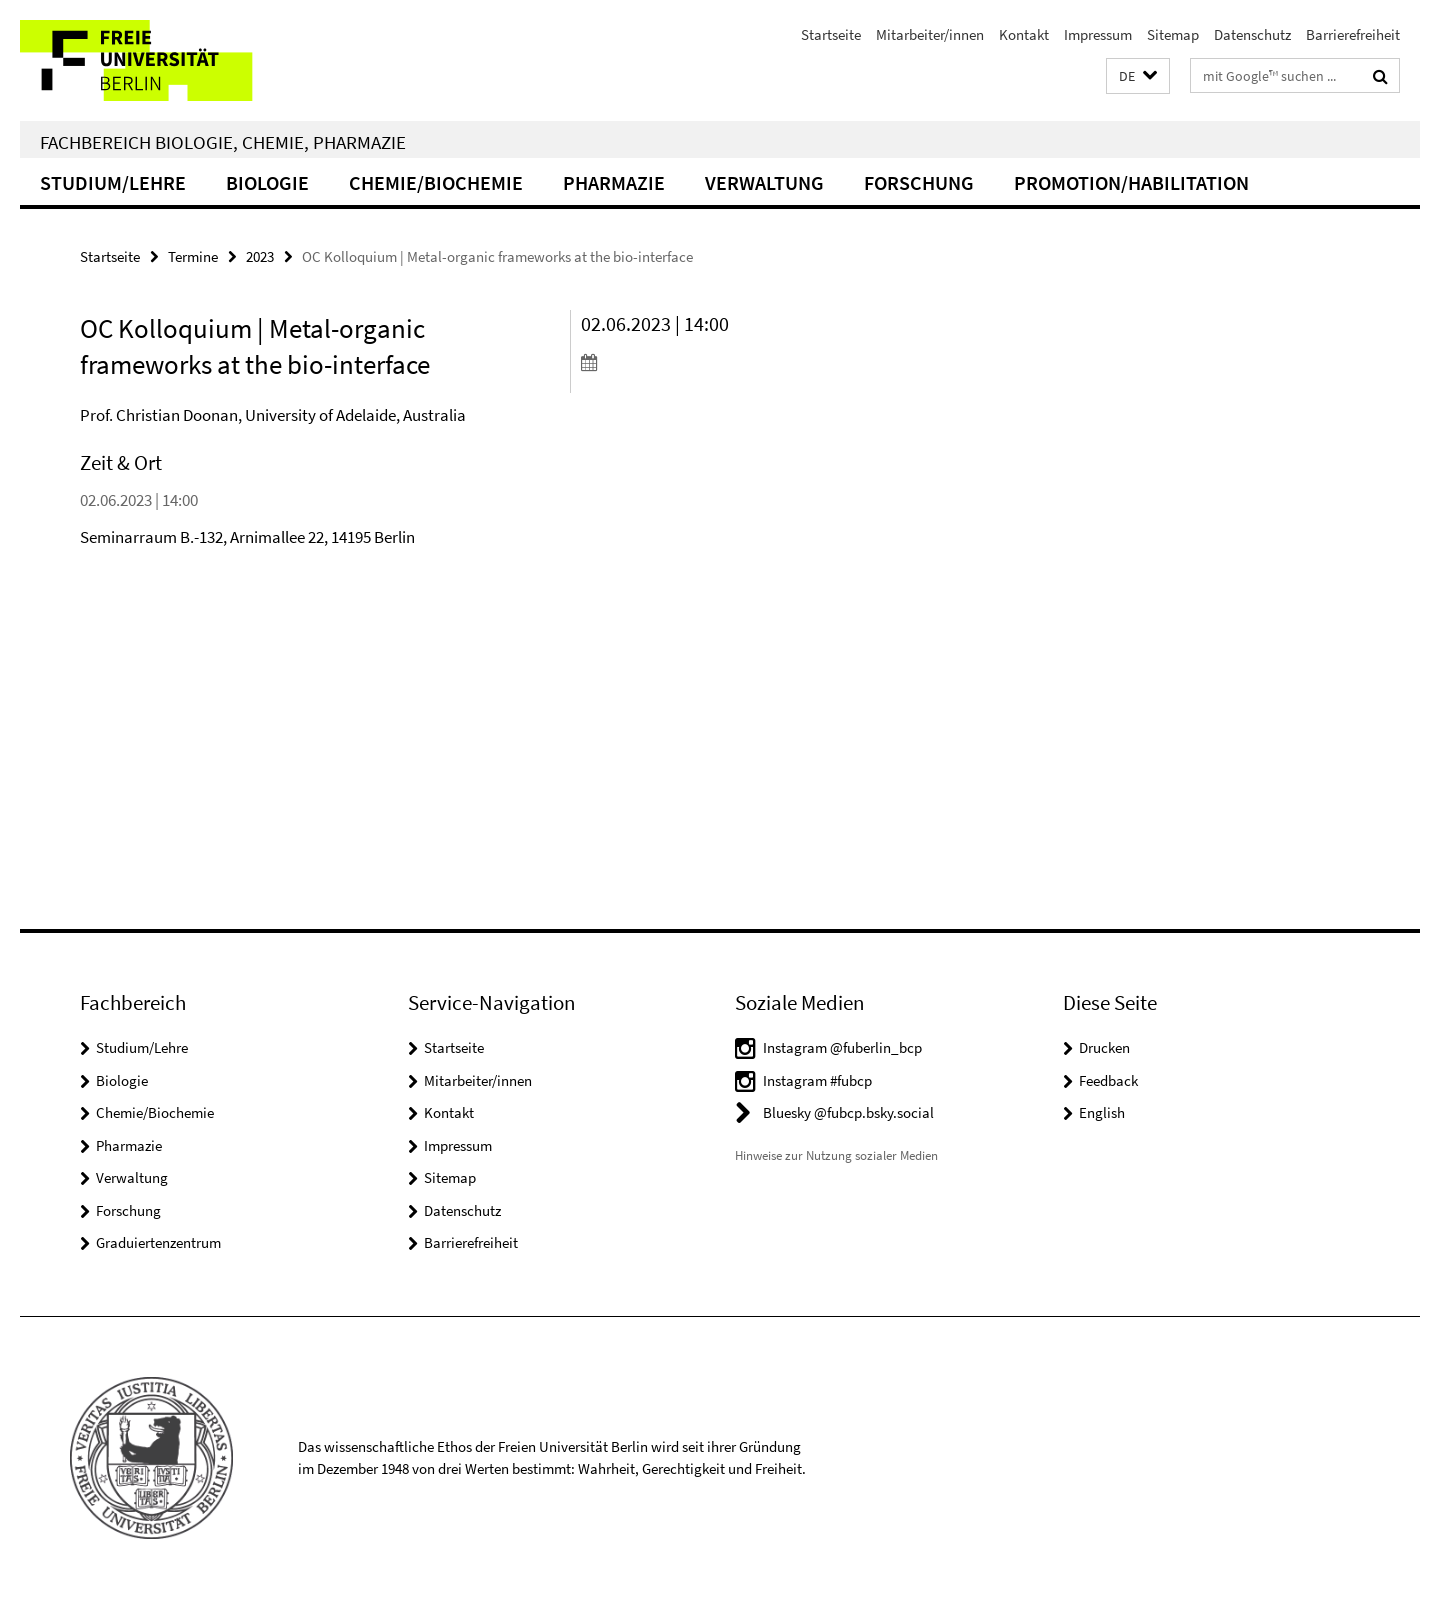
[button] (1138, 76)
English (1102, 1112)
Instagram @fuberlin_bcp (842, 1047)
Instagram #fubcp (817, 1080)
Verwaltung (764, 182)
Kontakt (1024, 34)
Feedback (1108, 1080)
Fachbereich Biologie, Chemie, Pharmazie (223, 142)
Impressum (1098, 34)
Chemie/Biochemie (436, 182)
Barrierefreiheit (1353, 34)
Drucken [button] (1104, 1047)
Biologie (267, 182)
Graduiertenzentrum (158, 1242)
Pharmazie (614, 182)
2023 (260, 256)
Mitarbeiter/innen (930, 34)
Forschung (919, 182)
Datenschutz (1252, 34)
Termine (193, 256)
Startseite (831, 34)
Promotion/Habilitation (1131, 182)
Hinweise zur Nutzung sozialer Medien (836, 1155)
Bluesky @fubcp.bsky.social (848, 1112)
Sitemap (1173, 34)
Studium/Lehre (113, 182)
